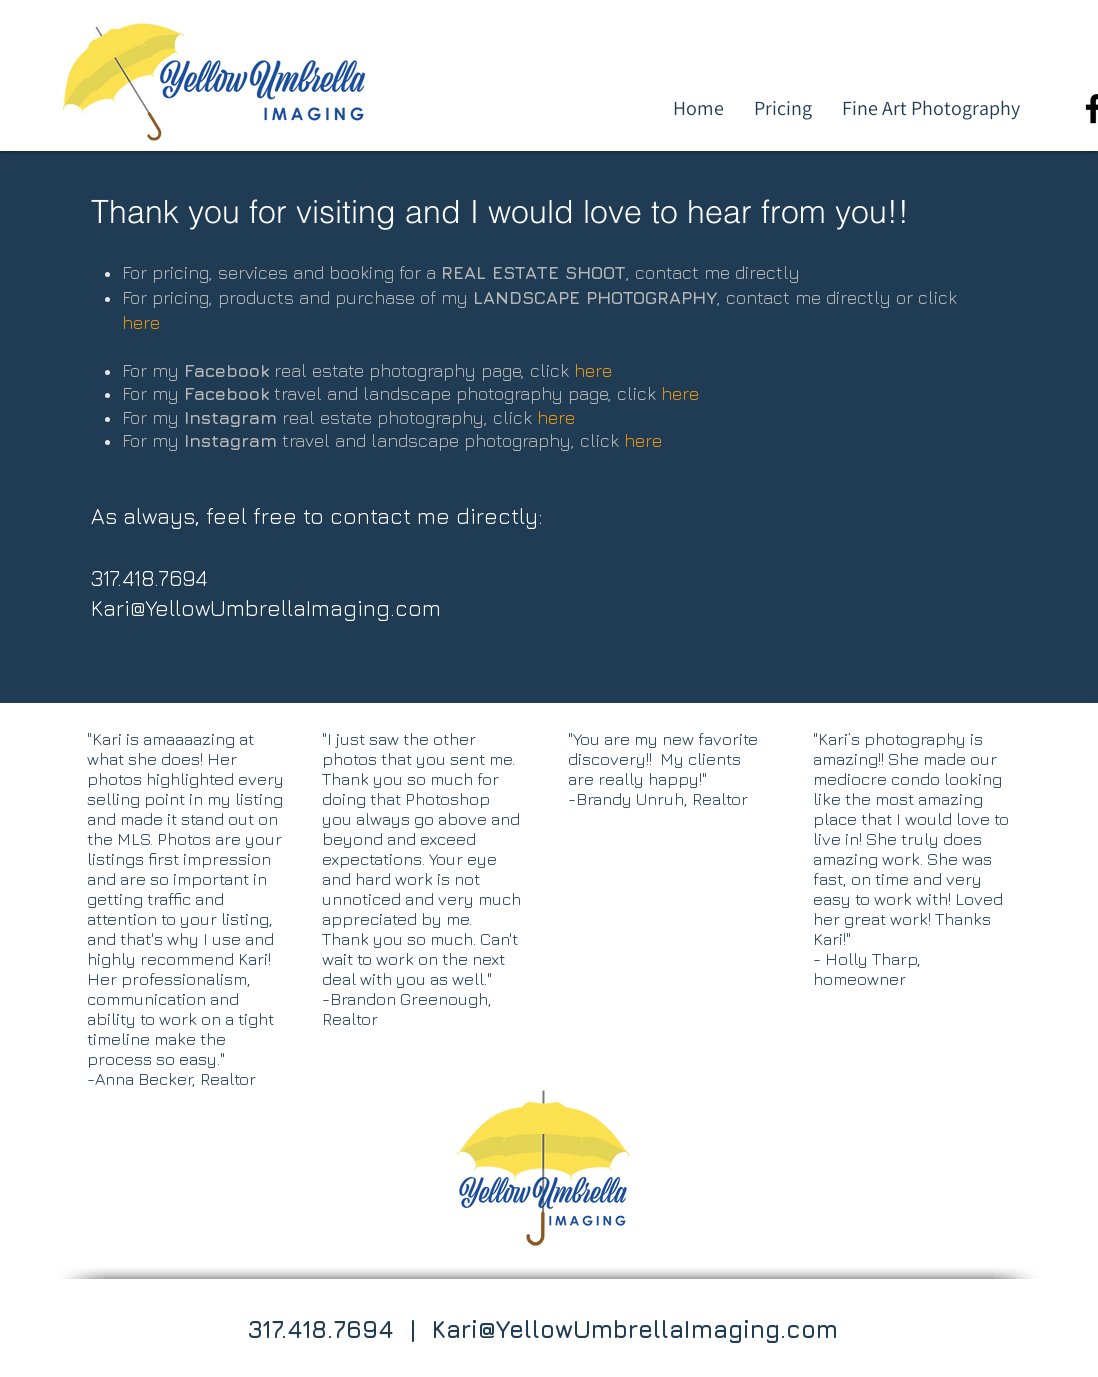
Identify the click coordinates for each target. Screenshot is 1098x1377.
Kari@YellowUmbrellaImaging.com (266, 608)
